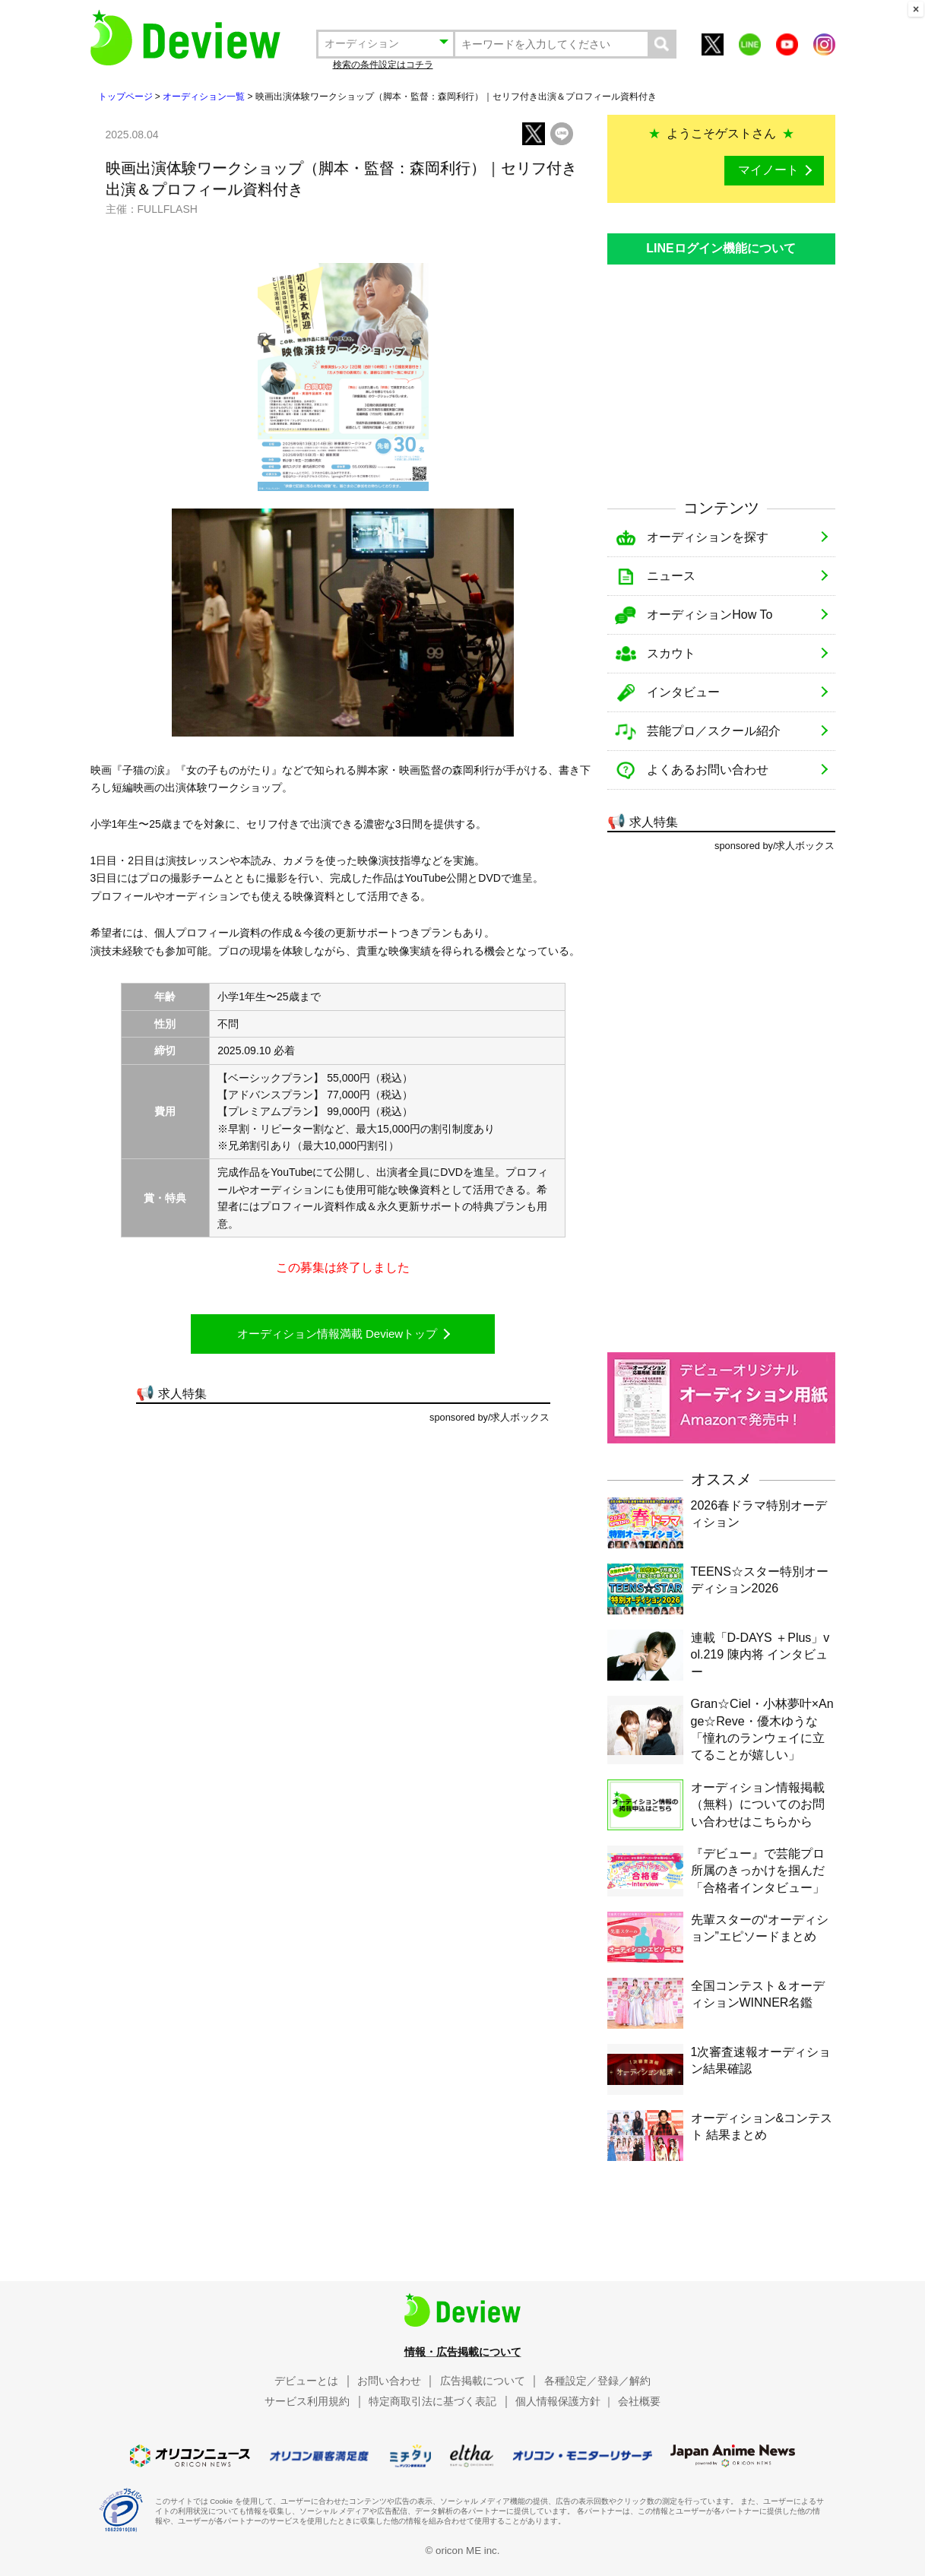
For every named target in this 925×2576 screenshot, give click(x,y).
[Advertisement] (721, 375)
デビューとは (306, 2381)
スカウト (671, 653)
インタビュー (683, 692)
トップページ (125, 96)
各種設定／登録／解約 (597, 2381)
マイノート (768, 169)
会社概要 (639, 2401)
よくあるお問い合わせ (707, 769)
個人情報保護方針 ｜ (564, 2401)
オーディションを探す (707, 537)
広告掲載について (482, 2381)
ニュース (671, 575)
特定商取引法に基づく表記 (432, 2401)
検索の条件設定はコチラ (383, 64)
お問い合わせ (389, 2381)
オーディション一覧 (204, 96)
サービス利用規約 (307, 2401)
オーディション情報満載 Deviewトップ (337, 1333)
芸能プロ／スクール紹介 (714, 730)
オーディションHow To (709, 614)
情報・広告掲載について (462, 2352)
